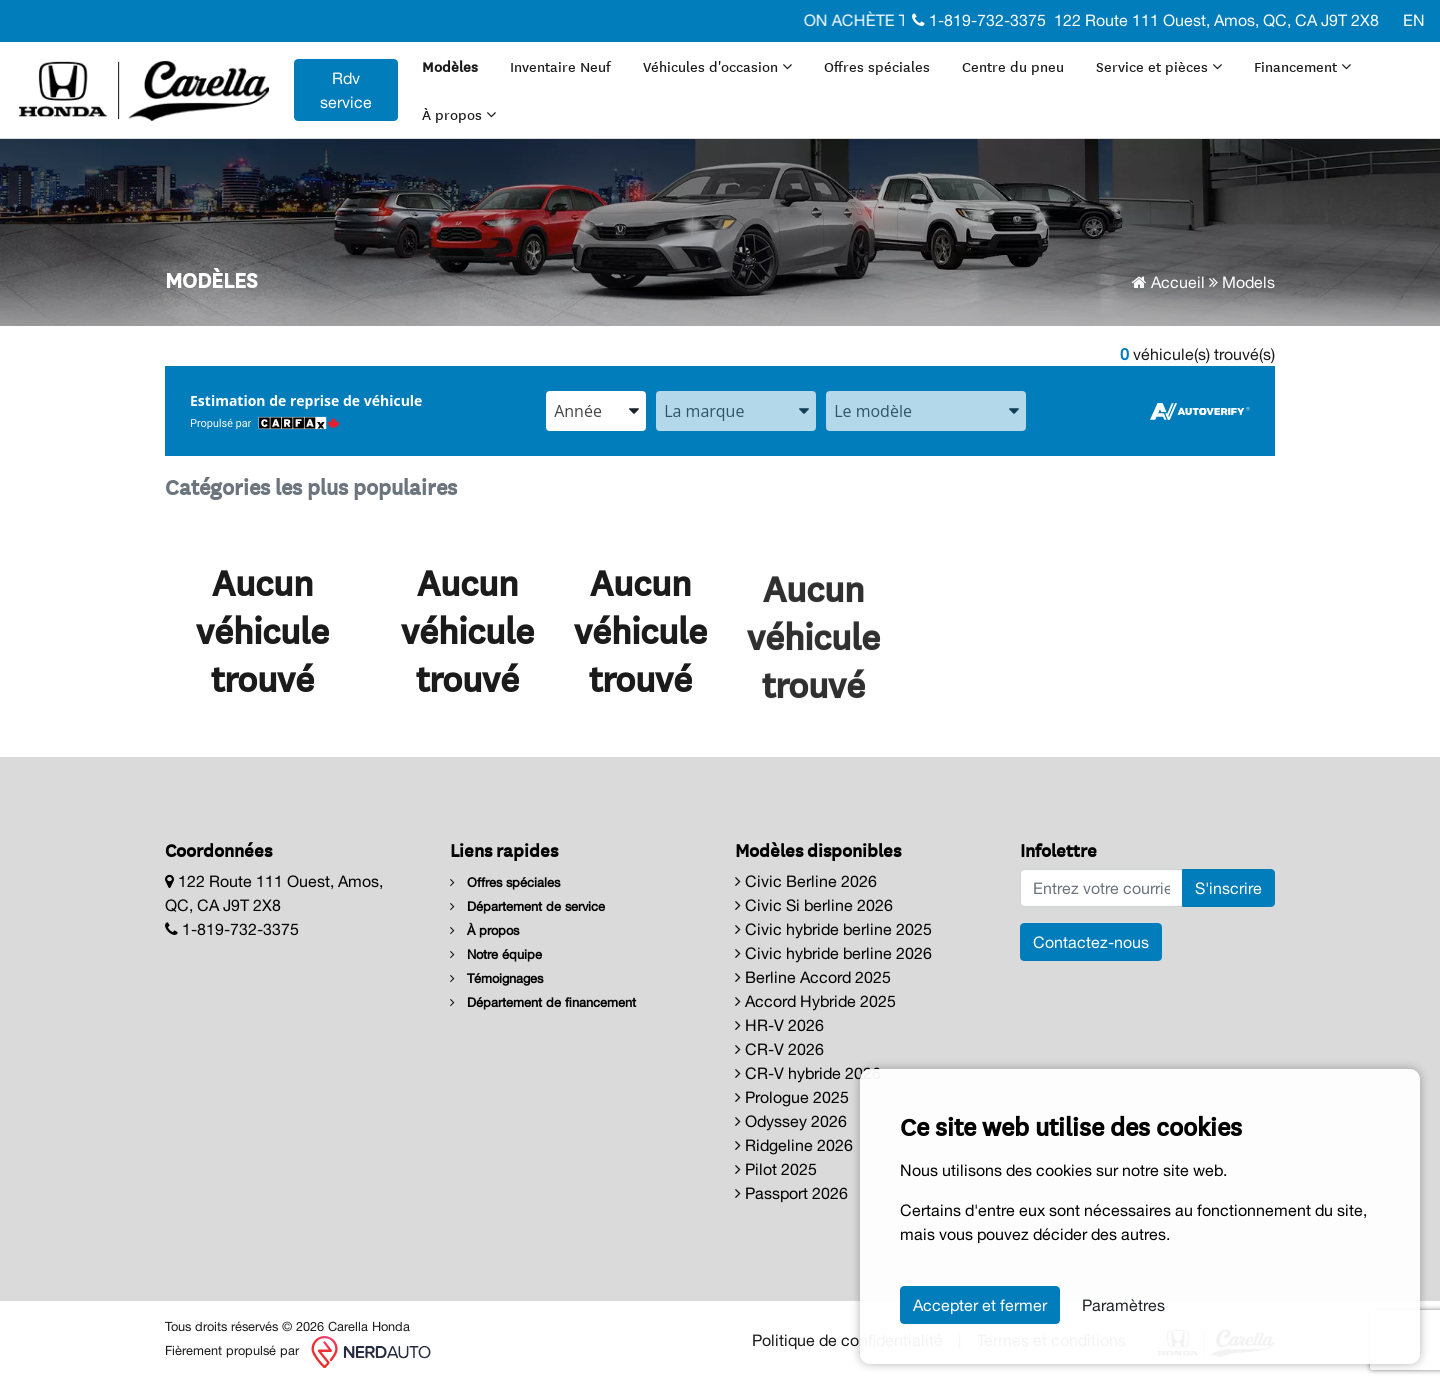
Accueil (1168, 282)
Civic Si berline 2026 (814, 905)
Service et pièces (1159, 66)
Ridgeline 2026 (794, 1145)
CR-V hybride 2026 (808, 1073)
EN (1414, 20)
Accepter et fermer (980, 1305)
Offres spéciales (877, 66)
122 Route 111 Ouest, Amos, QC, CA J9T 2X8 (1216, 20)
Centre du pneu (1013, 66)
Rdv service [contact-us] (346, 90)
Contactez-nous (1091, 942)
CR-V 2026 (779, 1049)
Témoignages (496, 978)
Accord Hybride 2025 (815, 1001)
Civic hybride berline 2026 (833, 953)
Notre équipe (496, 954)
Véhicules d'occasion (717, 66)
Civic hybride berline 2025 (833, 929)
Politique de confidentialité (847, 1340)
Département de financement (543, 1002)
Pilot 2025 (776, 1169)
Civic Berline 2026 (806, 881)
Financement (1302, 66)
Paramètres (1123, 1305)
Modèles (450, 66)
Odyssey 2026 (791, 1121)
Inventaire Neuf (560, 66)
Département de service (527, 906)
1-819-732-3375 (979, 20)
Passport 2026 (791, 1193)
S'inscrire (1228, 888)
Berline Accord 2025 (813, 977)
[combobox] (596, 411)
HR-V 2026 (779, 1025)
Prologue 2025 (792, 1097)
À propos (459, 114)
